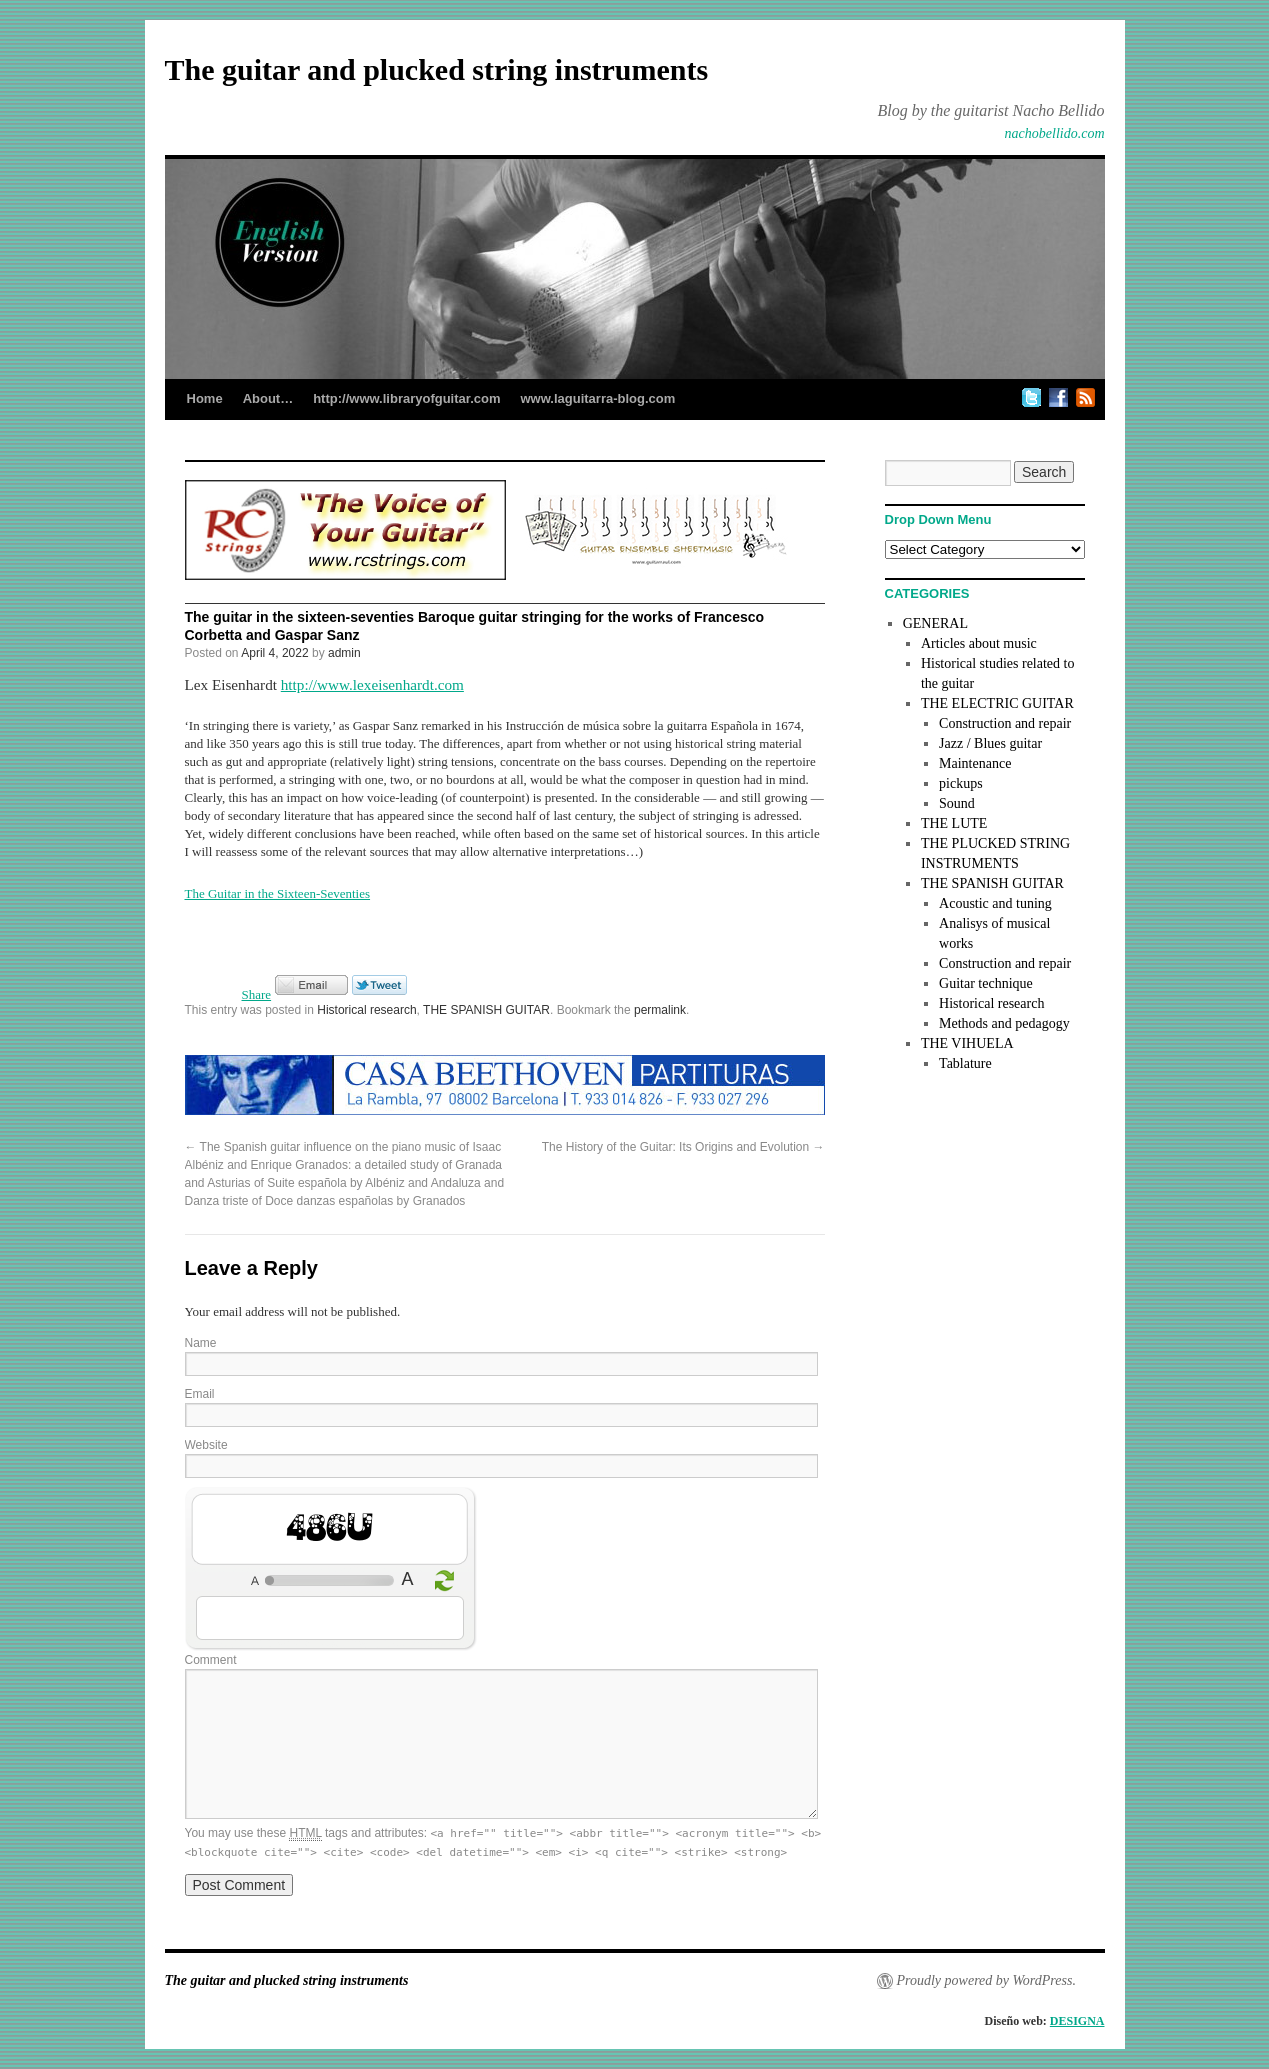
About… (268, 398)
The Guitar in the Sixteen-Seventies (278, 893)
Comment (211, 1660)
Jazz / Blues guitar (990, 743)
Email (200, 1394)
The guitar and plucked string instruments (437, 69)
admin (344, 653)
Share (257, 994)
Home (205, 398)
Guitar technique (986, 983)
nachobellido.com (1055, 133)
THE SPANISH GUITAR (486, 1010)
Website (206, 1445)
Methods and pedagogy (1004, 1023)
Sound (957, 803)
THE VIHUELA (967, 1043)
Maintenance (975, 763)
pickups (961, 783)
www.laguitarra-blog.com (597, 398)
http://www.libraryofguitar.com (406, 398)
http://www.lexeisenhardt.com (372, 684)
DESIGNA (1077, 2021)
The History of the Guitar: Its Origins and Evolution (683, 1147)
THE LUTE (954, 823)
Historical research (366, 1010)
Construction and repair (1005, 723)
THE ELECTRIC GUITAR (997, 703)
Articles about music (979, 643)
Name (201, 1343)
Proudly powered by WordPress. (986, 1980)
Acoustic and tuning (995, 903)
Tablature (965, 1063)
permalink (660, 1010)
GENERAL (935, 623)
